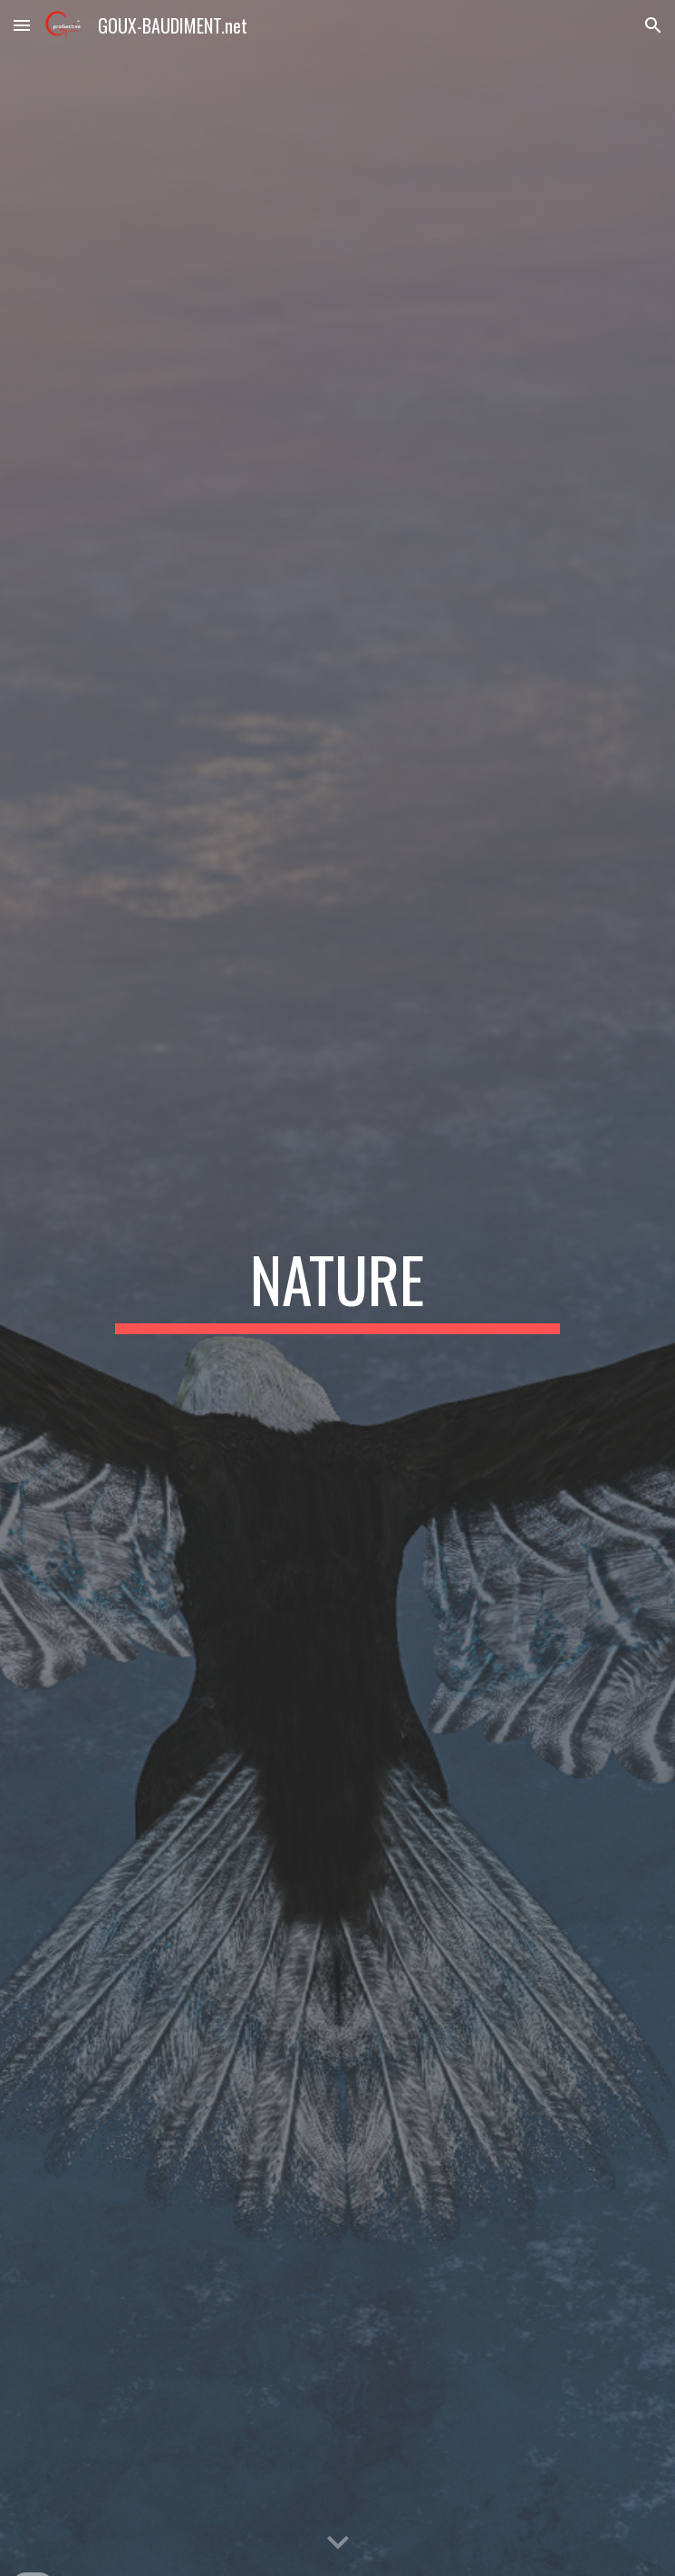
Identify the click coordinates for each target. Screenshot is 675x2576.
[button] (21, 25)
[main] (337, 1288)
